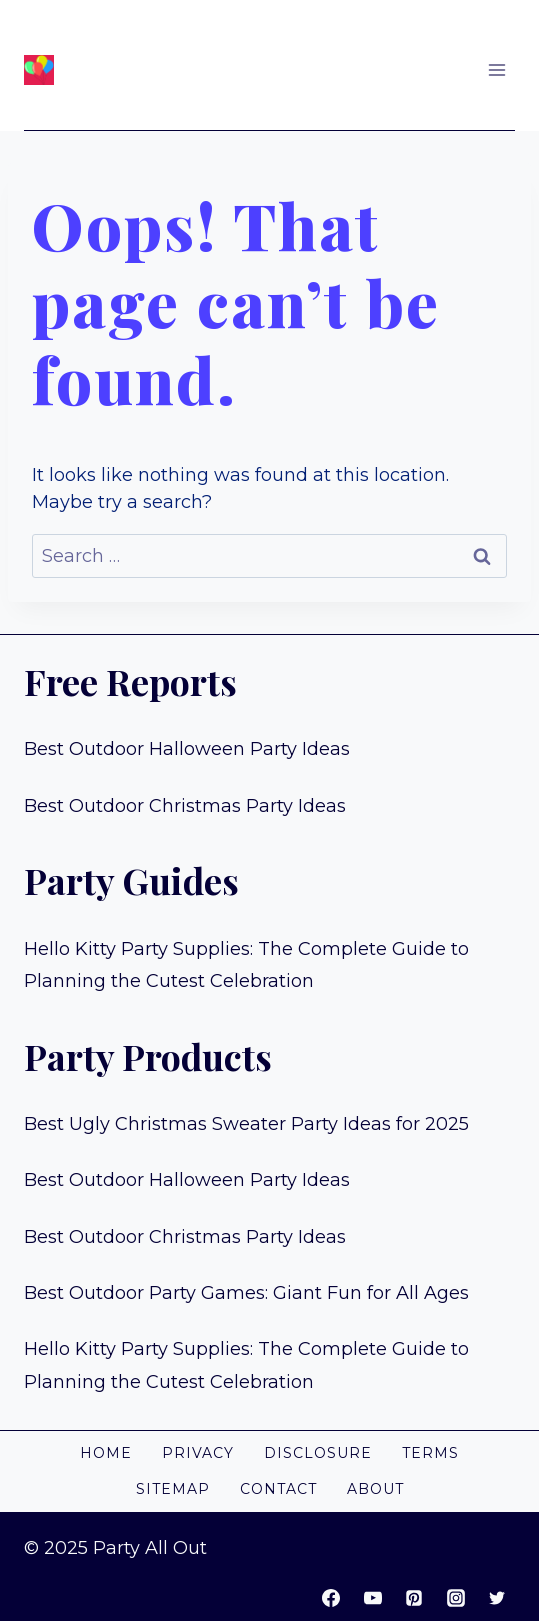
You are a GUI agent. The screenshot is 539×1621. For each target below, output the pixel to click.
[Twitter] (497, 1598)
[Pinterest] (414, 1598)
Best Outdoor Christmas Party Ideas (185, 806)
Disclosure (318, 1453)
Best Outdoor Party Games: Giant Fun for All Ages (246, 1293)
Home (106, 1453)
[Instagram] (456, 1598)
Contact (278, 1489)
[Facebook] (331, 1598)
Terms (430, 1453)
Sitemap (173, 1489)
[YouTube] (373, 1598)
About (375, 1489)
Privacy (198, 1453)
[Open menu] (496, 69)
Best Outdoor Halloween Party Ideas (187, 749)
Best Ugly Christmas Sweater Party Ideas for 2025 (246, 1124)
